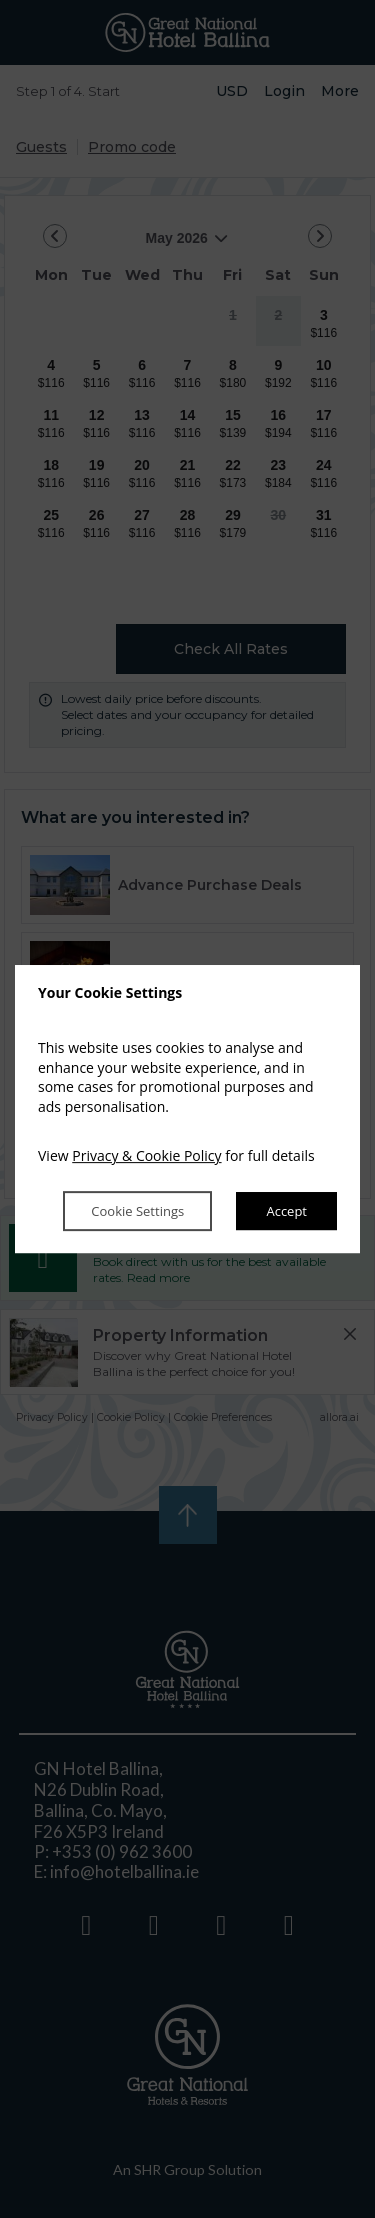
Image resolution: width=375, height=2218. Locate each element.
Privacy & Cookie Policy (146, 1156)
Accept (286, 1211)
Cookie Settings (135, 1211)
